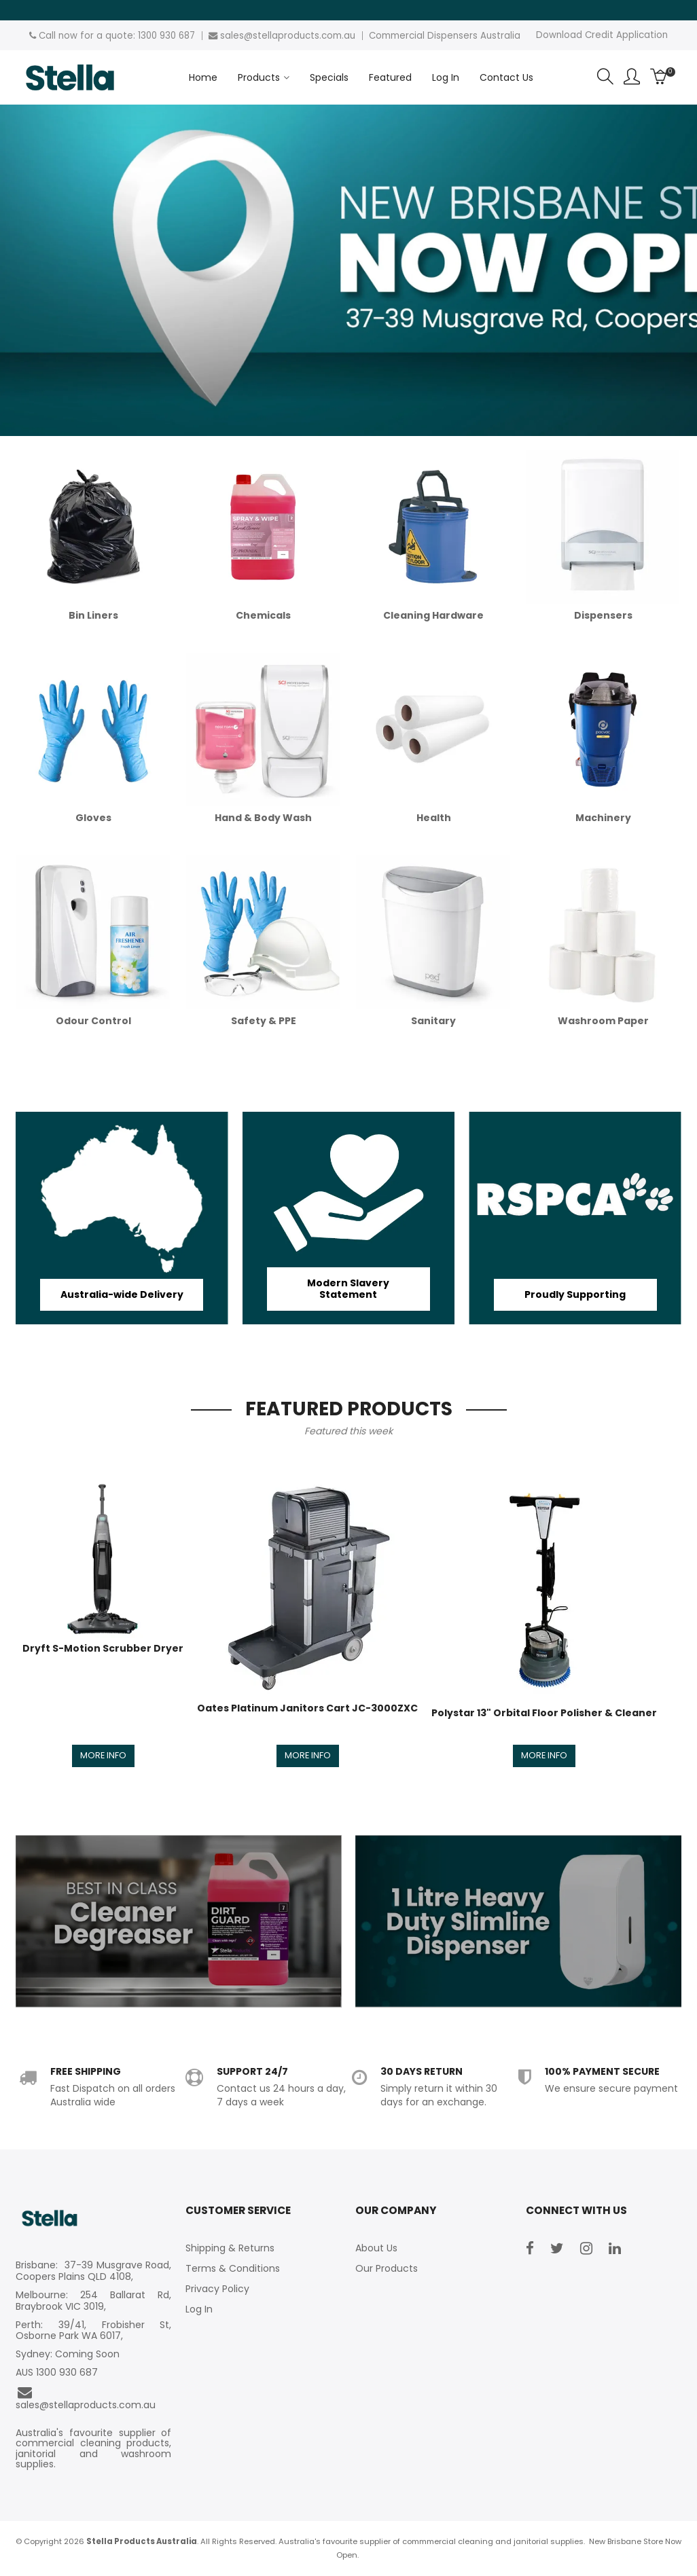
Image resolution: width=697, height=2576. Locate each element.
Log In (445, 77)
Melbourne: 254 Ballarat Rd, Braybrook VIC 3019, (93, 2301)
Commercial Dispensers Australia (444, 35)
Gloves (93, 817)
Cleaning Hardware (433, 615)
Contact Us (506, 77)
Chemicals (263, 615)
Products (259, 77)
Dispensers (603, 615)
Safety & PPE (263, 1021)
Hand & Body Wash (263, 817)
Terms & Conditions (232, 2269)
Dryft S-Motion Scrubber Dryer (102, 1648)
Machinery (603, 817)
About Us (376, 2248)
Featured (390, 77)
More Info (103, 1756)
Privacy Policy (217, 2289)
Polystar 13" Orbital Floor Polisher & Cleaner (544, 1713)
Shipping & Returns (229, 2248)
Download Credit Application (602, 35)
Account (632, 77)
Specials (329, 77)
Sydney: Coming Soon (68, 2355)
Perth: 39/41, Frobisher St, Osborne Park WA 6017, (93, 2331)
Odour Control (93, 1021)
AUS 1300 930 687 (57, 2373)
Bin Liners (93, 615)
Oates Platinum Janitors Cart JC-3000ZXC (307, 1708)
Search (605, 77)
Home (203, 77)
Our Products (386, 2269)
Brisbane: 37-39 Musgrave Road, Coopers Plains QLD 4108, (93, 2272)
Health (433, 817)
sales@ (236, 35)
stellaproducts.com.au (304, 35)
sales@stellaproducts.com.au (86, 2399)
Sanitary (433, 1021)
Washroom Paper (603, 1021)
